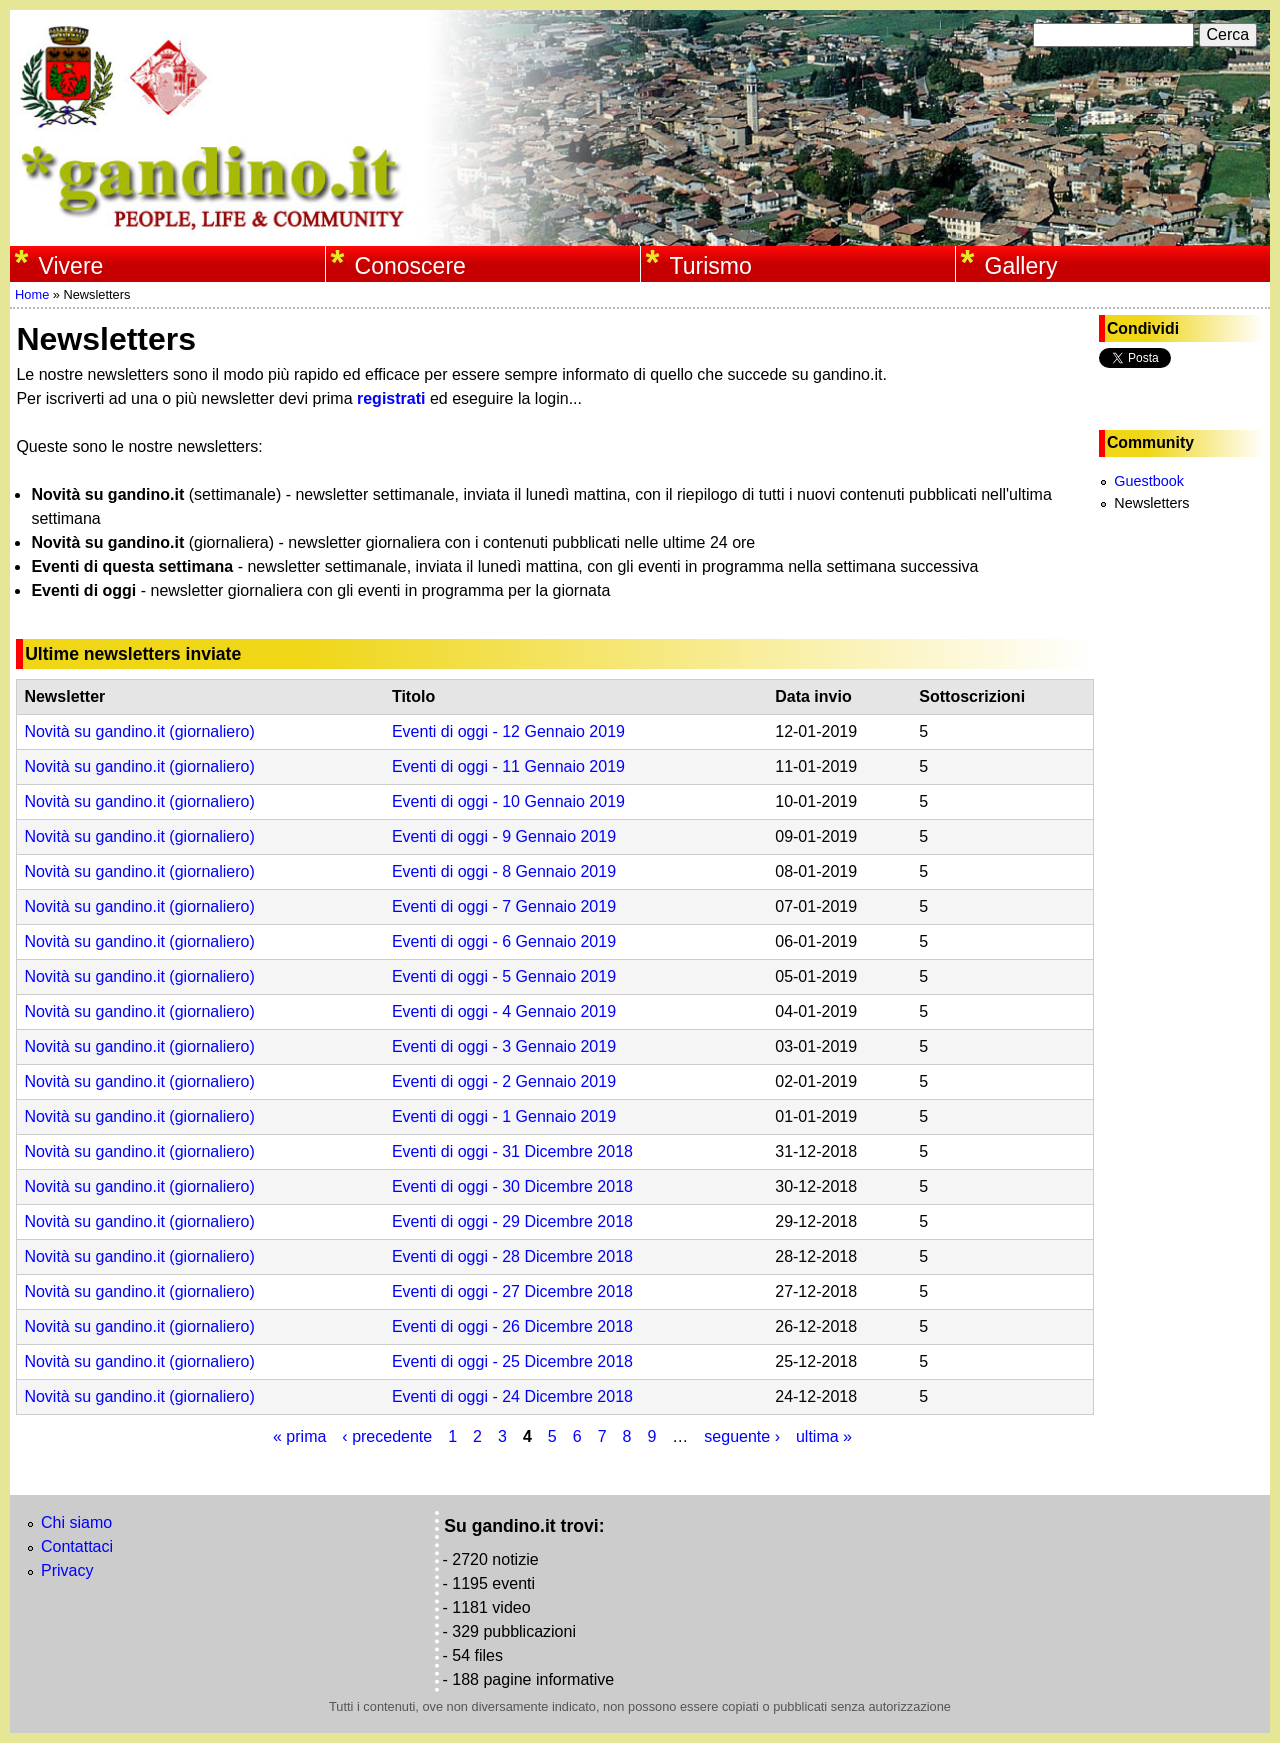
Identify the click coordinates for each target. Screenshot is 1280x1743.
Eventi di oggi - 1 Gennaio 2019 (504, 1116)
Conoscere (410, 266)
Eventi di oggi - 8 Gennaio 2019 (504, 871)
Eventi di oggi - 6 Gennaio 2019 (504, 941)
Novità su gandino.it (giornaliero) (139, 731)
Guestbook (1149, 481)
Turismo (711, 266)
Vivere (71, 266)
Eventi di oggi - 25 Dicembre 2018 (512, 1361)
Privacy (67, 1570)
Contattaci (77, 1546)
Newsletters (1151, 503)
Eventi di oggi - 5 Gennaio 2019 (504, 976)
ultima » (824, 1436)
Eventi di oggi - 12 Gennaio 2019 (508, 731)
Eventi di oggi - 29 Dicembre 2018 (512, 1221)
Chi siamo (76, 1522)
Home (32, 294)
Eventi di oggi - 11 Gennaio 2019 (508, 766)
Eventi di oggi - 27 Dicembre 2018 (512, 1291)
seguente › (742, 1436)
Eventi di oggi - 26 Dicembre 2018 (512, 1326)
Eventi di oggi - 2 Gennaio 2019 (504, 1081)
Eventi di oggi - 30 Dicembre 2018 (512, 1186)
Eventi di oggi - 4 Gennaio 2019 (504, 1011)
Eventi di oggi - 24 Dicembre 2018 (512, 1396)
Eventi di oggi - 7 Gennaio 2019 (504, 906)
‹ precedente (387, 1436)
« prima (299, 1436)
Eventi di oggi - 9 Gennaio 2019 (504, 836)
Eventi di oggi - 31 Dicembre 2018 (512, 1151)
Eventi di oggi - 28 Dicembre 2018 (512, 1256)
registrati (391, 398)
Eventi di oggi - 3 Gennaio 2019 (504, 1046)
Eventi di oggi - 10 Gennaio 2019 (508, 801)
